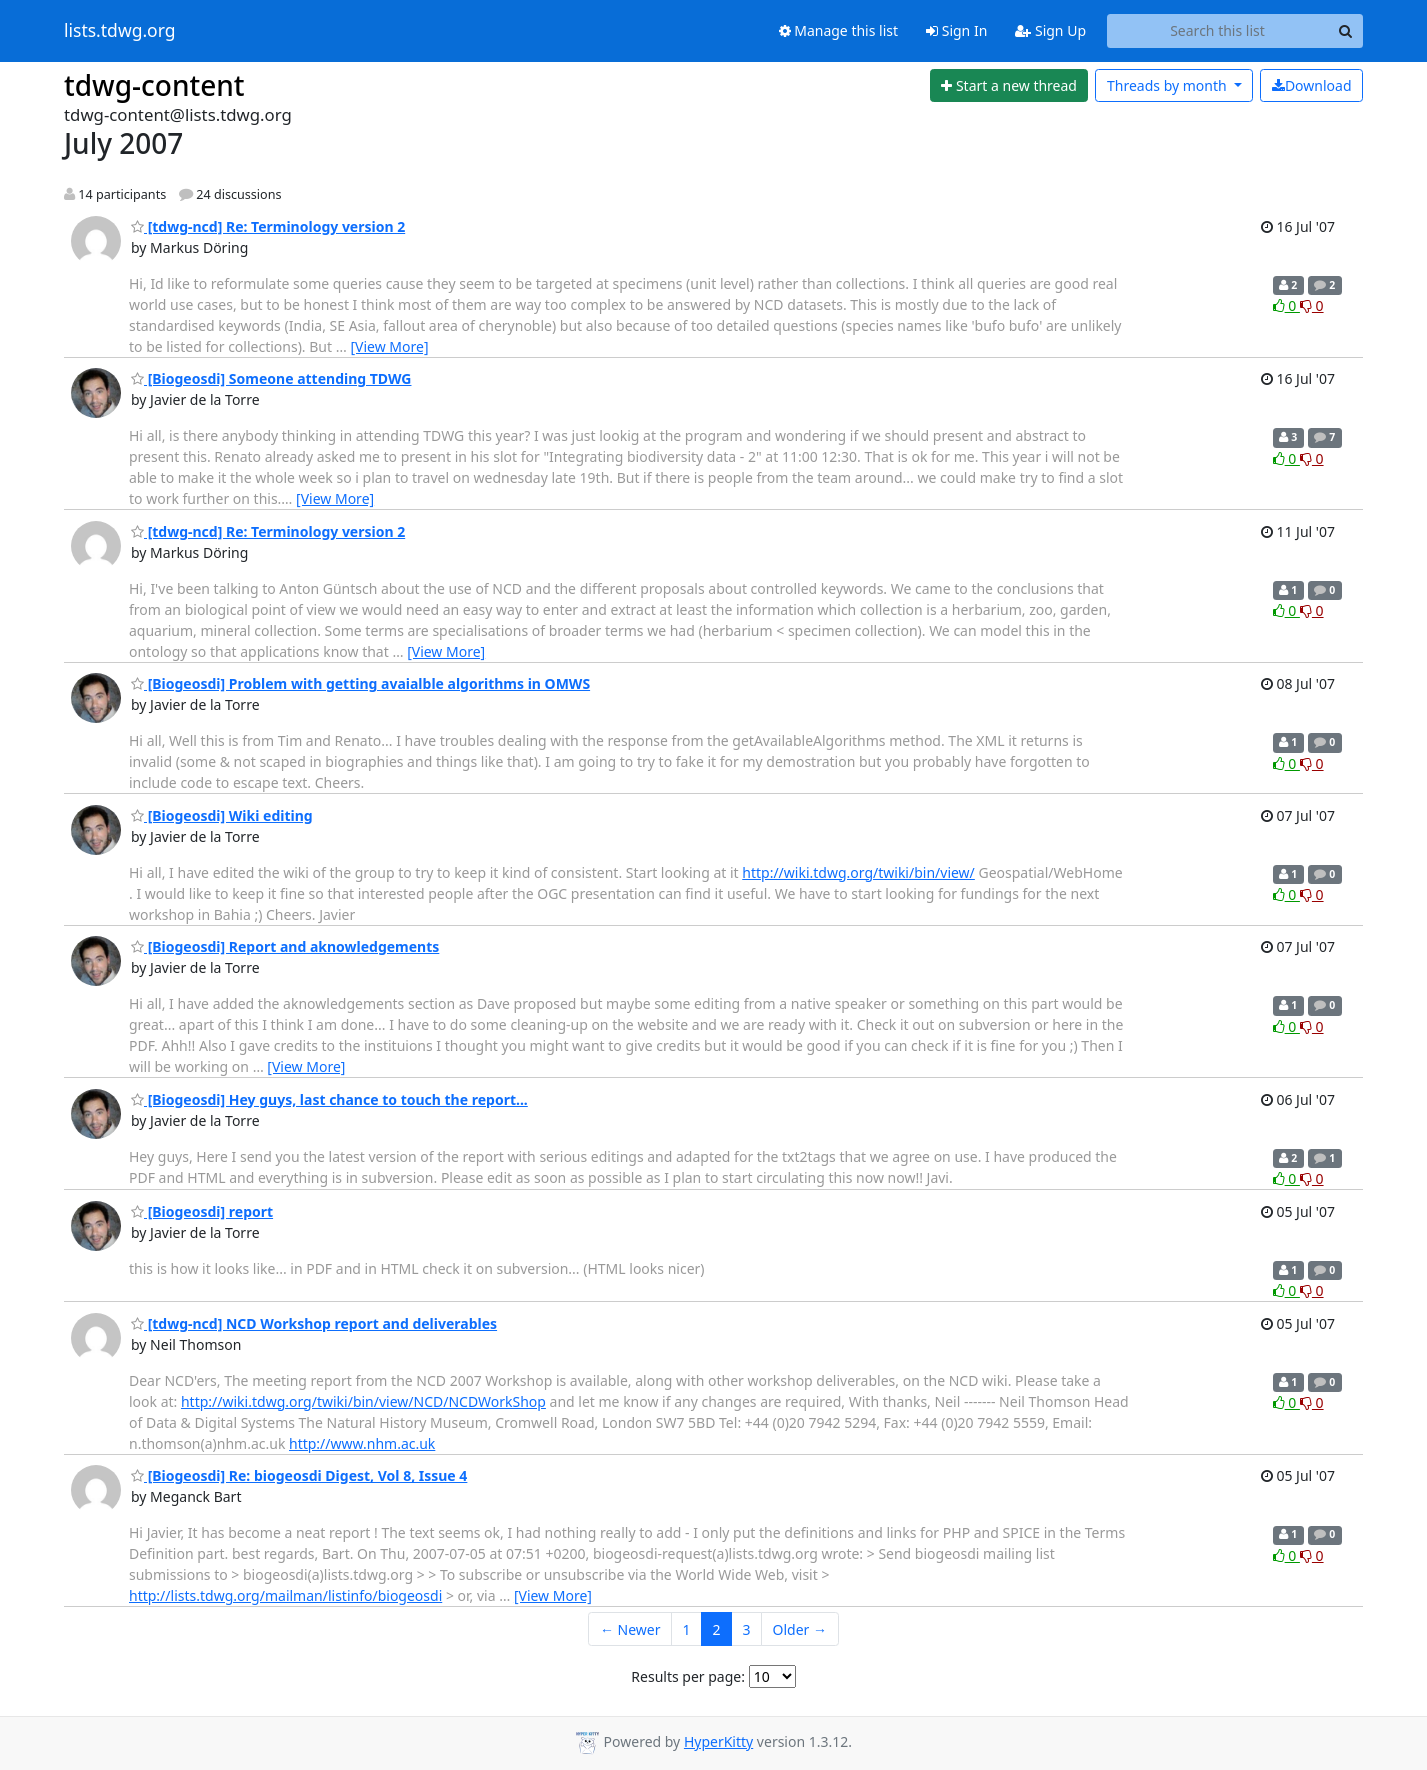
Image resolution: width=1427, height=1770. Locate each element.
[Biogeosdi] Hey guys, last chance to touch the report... (329, 1099)
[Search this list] (1217, 31)
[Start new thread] (1009, 86)
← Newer (630, 1629)
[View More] (389, 346)
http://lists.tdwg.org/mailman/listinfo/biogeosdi (285, 1595)
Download (1312, 85)
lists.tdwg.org (120, 31)
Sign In (956, 30)
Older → (800, 1629)
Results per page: (688, 1676)
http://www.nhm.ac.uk (362, 1443)
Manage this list (839, 30)
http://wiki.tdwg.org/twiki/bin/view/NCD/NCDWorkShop (363, 1401)
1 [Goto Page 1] (687, 1629)
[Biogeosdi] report (202, 1211)
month (1168, 85)
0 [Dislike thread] (1312, 305)
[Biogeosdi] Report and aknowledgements (285, 946)
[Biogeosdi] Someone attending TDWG (271, 378)
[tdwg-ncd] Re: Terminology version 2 (268, 226)
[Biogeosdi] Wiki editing (222, 815)
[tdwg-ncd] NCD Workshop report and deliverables (314, 1323)
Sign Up (1050, 30)
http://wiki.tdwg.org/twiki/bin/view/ (858, 872)
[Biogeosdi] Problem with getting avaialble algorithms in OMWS (360, 683)
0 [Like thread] (1286, 305)
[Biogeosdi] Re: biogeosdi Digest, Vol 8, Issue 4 (299, 1475)
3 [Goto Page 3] (747, 1629)
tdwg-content (154, 85)
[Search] (1345, 31)
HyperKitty (718, 1741)
